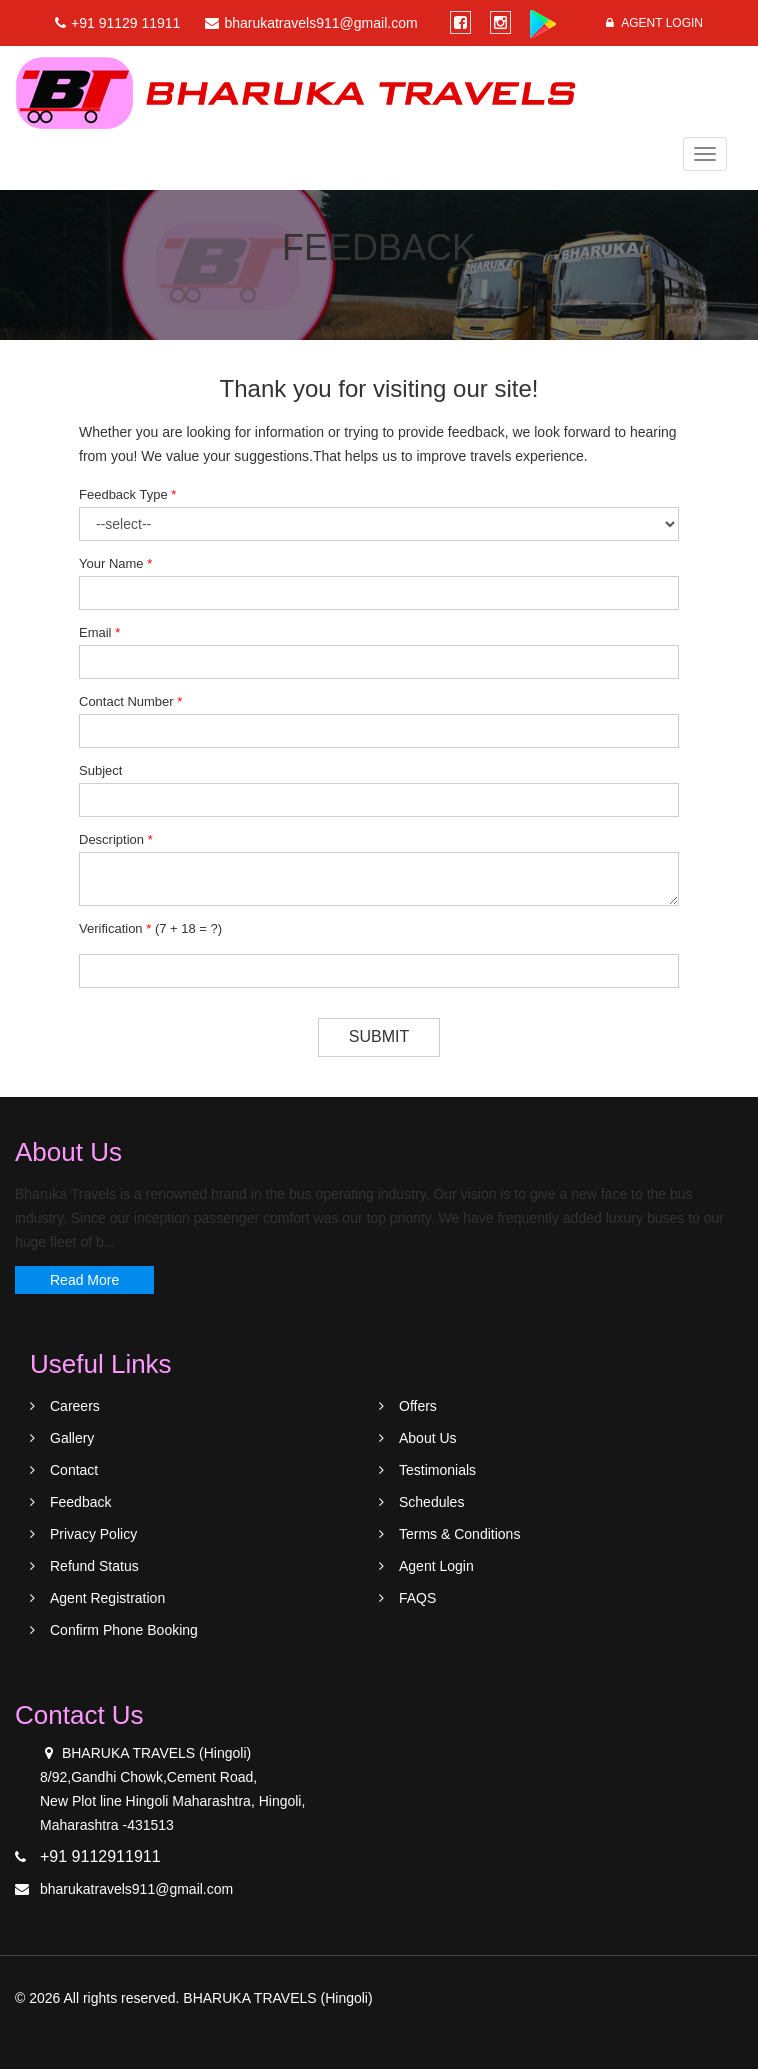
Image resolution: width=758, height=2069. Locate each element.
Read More (84, 1280)
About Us (428, 1438)
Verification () (150, 928)
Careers (75, 1406)
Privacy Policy (93, 1534)
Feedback (80, 1502)
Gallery (72, 1438)
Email (99, 632)
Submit (379, 1036)
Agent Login (654, 23)
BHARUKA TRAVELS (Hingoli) (277, 1998)
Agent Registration (107, 1598)
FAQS (417, 1598)
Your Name (115, 563)
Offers (418, 1406)
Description (116, 839)
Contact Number (130, 701)
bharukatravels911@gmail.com (136, 1889)
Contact (74, 1470)
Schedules (431, 1502)
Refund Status (94, 1566)
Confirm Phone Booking (124, 1630)
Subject (100, 770)
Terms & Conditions (459, 1534)
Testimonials (437, 1470)
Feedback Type (127, 494)
